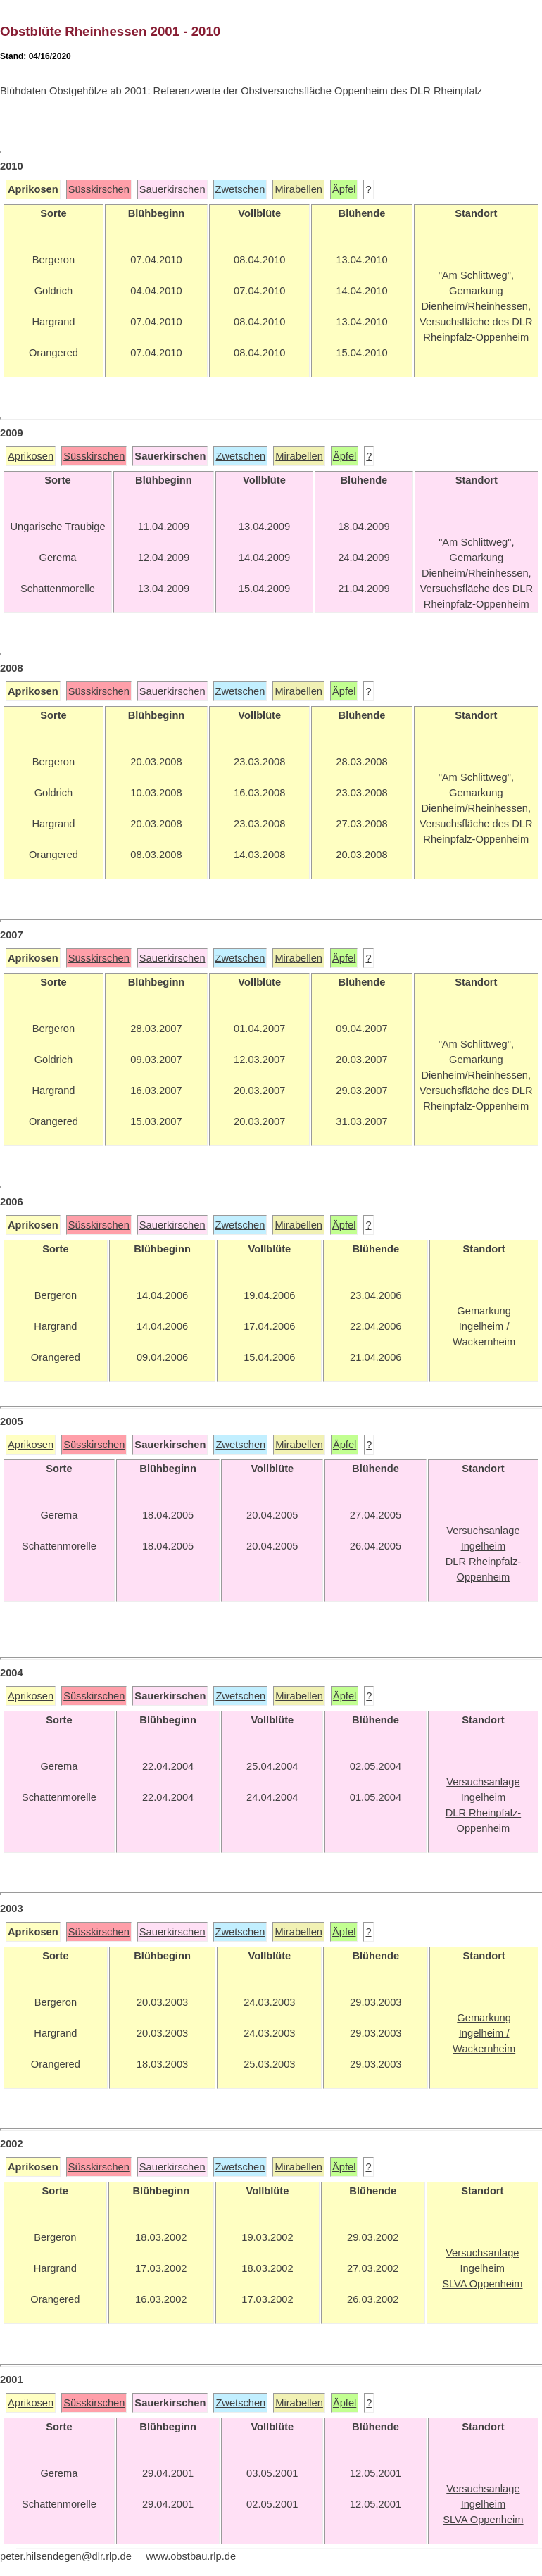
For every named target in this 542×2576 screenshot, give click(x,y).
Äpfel (343, 189)
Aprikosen (30, 456)
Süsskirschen (99, 189)
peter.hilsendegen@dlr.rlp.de (66, 2556)
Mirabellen (298, 189)
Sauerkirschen (172, 189)
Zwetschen (240, 189)
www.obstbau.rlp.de (191, 2556)
